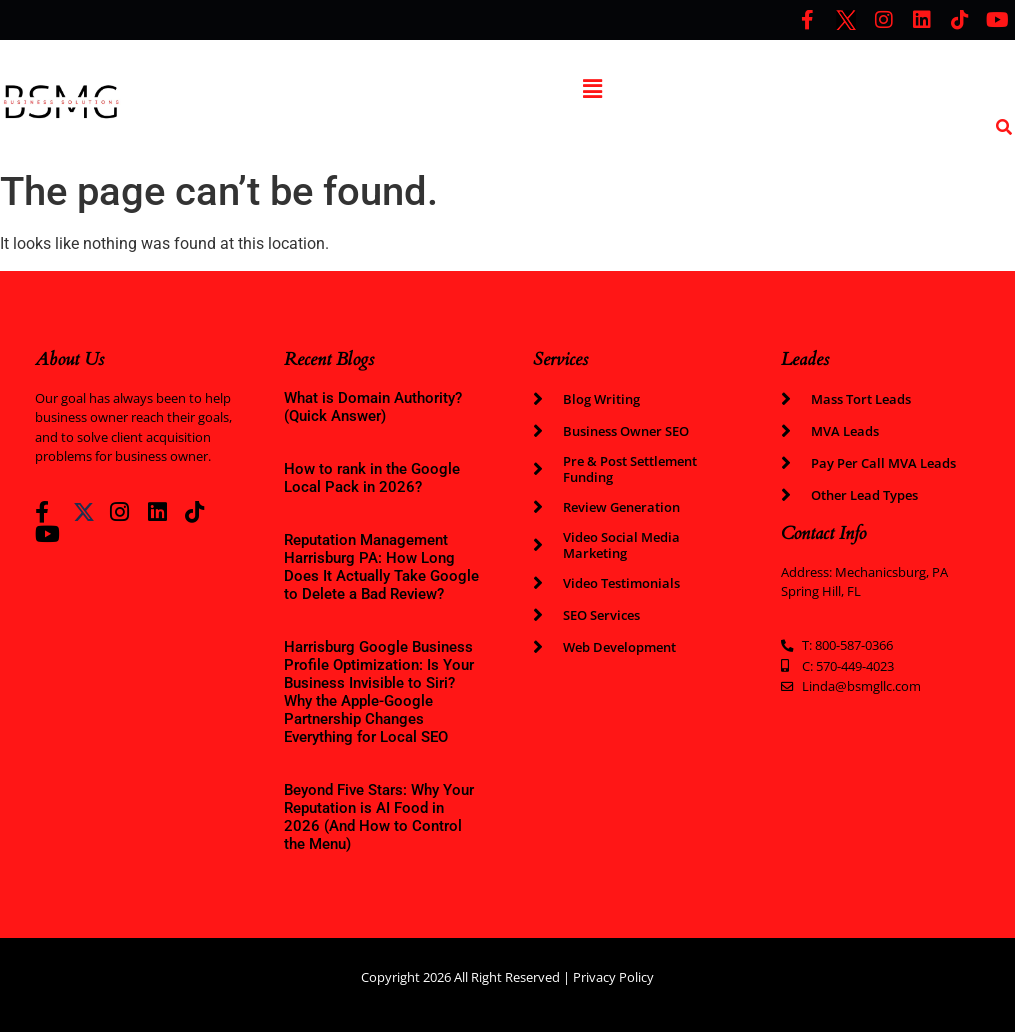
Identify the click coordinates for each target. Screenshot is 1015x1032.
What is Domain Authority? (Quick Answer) (373, 407)
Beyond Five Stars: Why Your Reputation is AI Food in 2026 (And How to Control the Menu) (379, 817)
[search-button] (1004, 127)
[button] (592, 89)
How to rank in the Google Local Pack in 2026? (372, 478)
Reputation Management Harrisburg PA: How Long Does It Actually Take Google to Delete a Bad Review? (381, 567)
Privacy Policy (613, 977)
